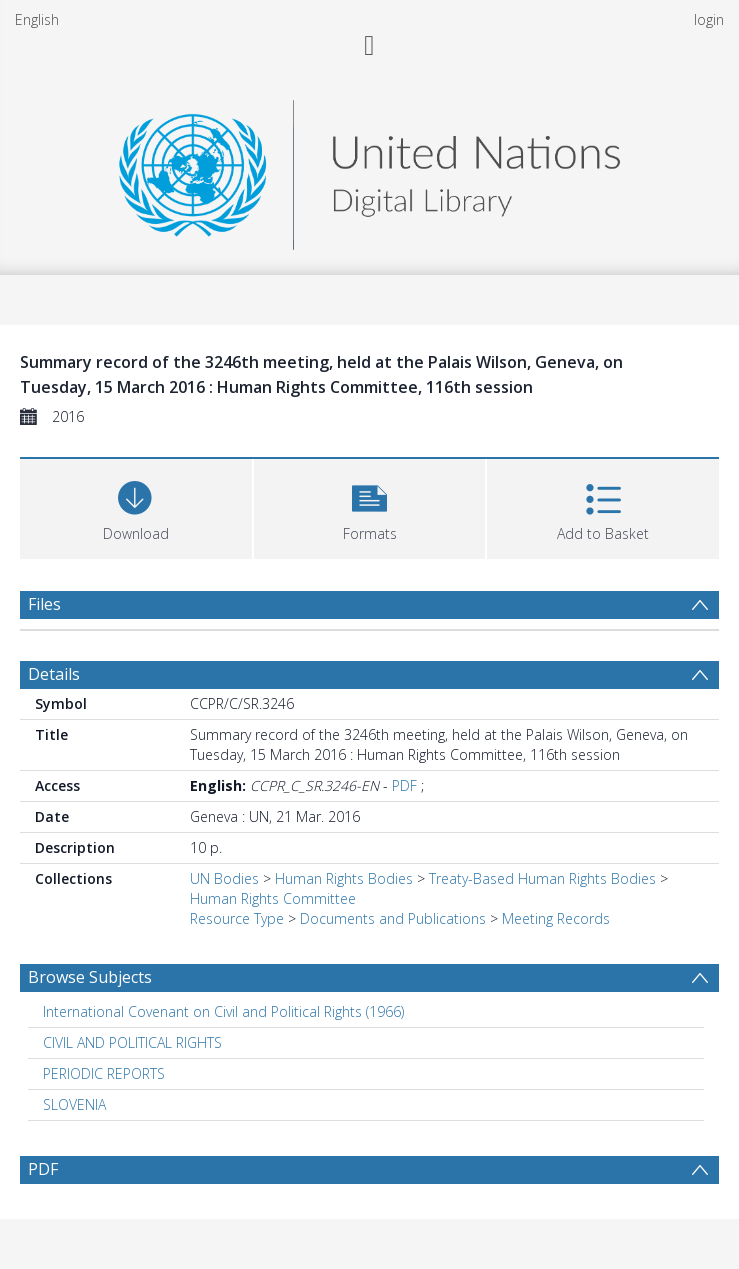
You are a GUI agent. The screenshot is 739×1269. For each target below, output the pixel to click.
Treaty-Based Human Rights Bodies (542, 878)
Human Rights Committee (273, 898)
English (37, 19)
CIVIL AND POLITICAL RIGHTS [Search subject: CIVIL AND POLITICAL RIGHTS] (132, 1042)
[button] (370, 506)
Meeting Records (556, 918)
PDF (404, 785)
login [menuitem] (709, 19)
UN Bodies (224, 878)
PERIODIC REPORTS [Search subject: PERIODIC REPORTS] (104, 1073)
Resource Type (237, 918)
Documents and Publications (393, 918)
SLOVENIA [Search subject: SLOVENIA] (74, 1104)
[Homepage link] (369, 169)
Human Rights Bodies (344, 878)
